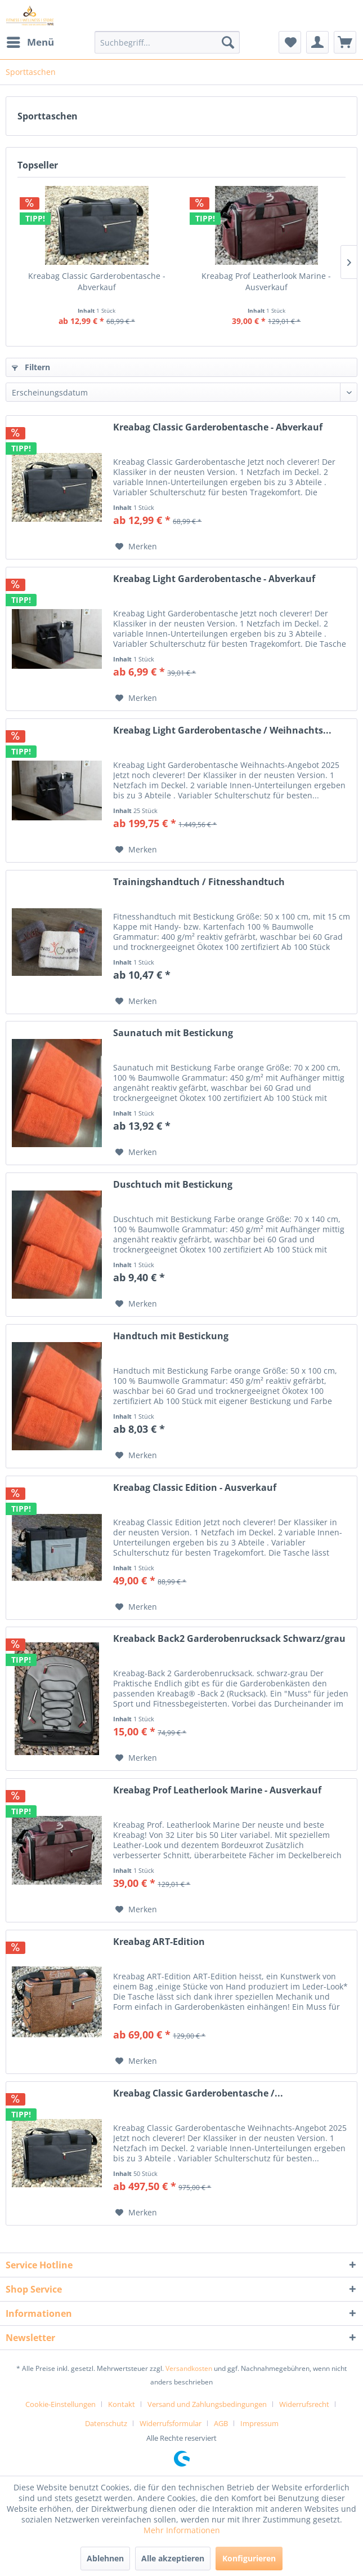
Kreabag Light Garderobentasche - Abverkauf (214, 579)
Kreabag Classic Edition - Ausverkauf (194, 1488)
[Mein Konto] (317, 42)
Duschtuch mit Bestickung (172, 1185)
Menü (30, 40)
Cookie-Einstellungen (60, 2404)
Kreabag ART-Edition (159, 1942)
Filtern (31, 367)
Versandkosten (188, 2368)
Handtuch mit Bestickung (170, 1336)
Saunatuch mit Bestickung (173, 1033)
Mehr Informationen (182, 2530)
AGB (221, 2423)
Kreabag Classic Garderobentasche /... (198, 2093)
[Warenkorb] (345, 42)
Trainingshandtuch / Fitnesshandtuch (199, 882)
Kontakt (121, 2404)
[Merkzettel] (290, 42)
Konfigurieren (249, 2558)
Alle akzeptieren (172, 2558)
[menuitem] (30, 42)
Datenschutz (106, 2423)
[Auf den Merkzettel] (136, 546)
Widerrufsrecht (304, 2404)
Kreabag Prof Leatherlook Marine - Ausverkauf (266, 281)
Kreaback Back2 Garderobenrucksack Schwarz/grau (229, 1639)
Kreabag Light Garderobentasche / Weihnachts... (222, 730)
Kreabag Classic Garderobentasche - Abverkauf (96, 281)
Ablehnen (105, 2558)
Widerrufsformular (170, 2423)
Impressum (259, 2423)
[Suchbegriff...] (167, 42)
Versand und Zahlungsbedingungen (207, 2404)
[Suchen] (228, 42)
